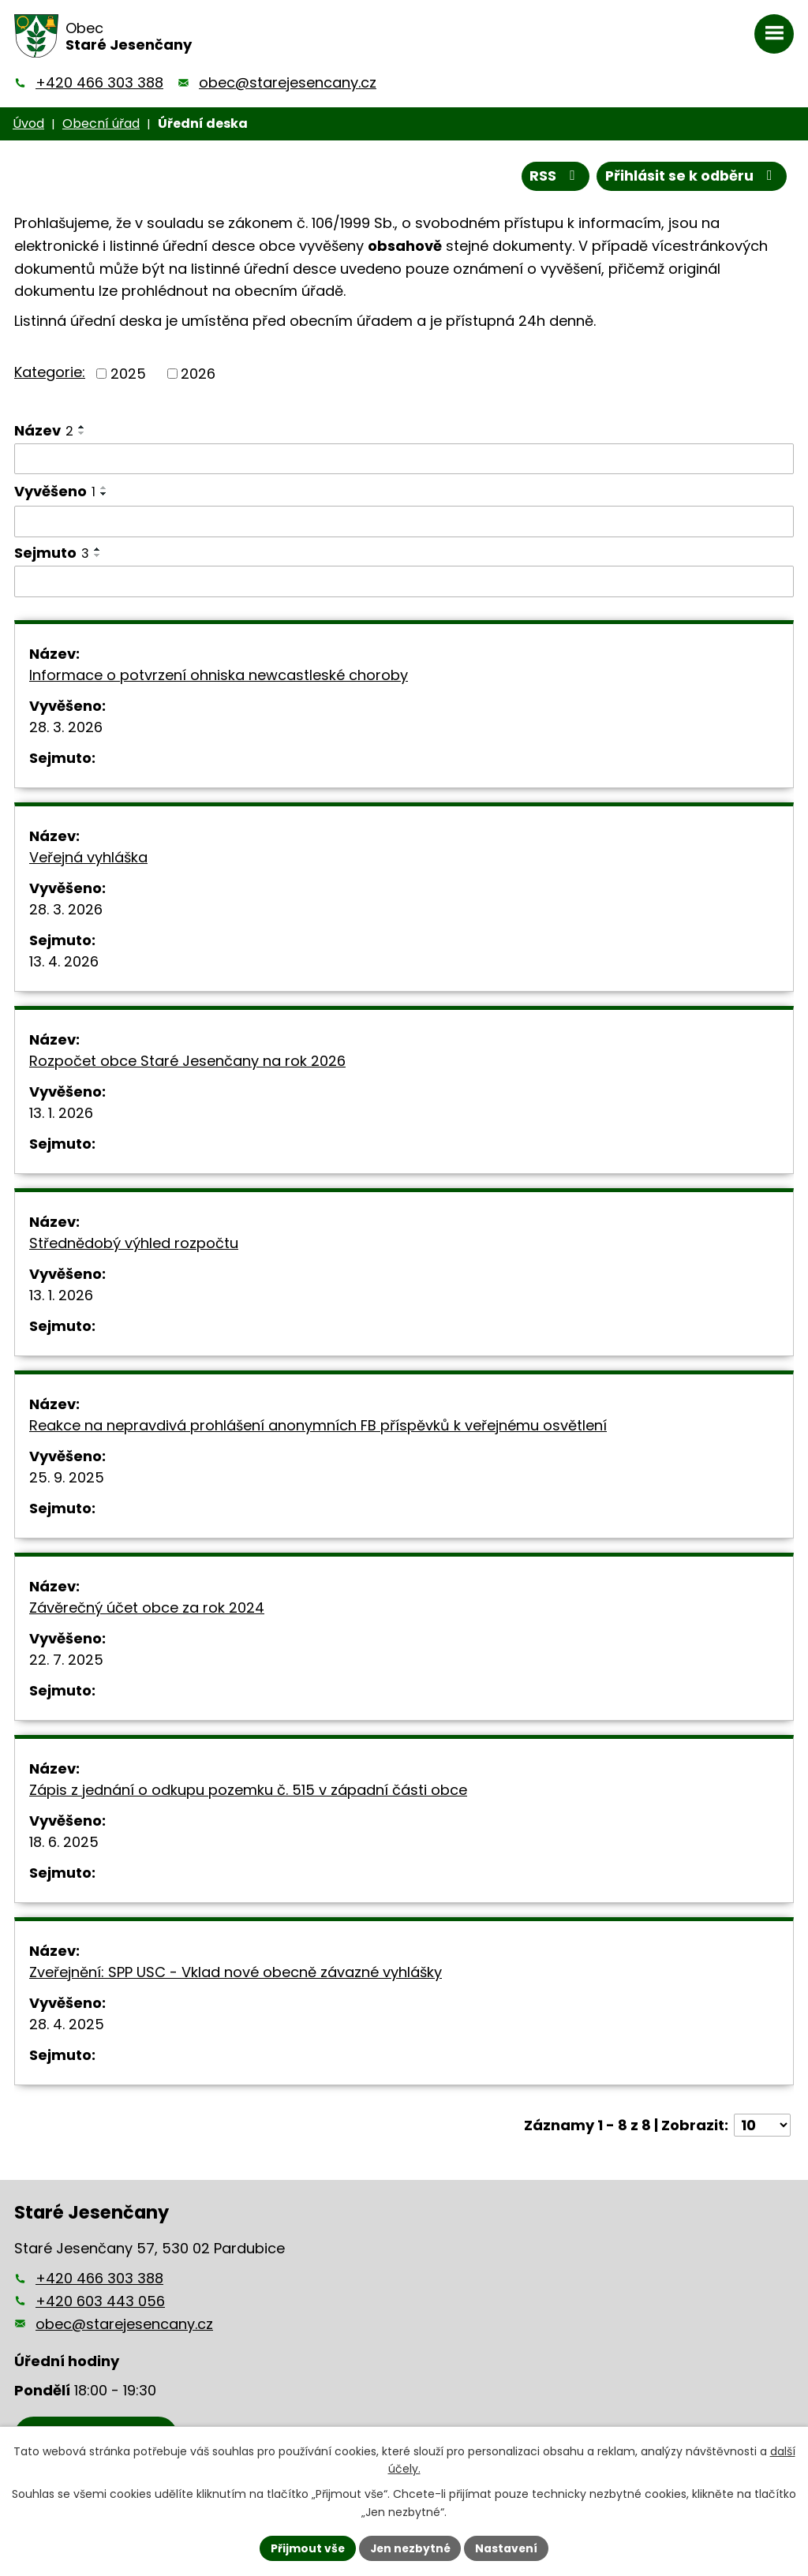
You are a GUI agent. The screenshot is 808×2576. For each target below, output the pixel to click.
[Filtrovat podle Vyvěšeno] (404, 521)
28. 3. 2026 (66, 728)
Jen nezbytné (409, 2547)
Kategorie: (49, 372)
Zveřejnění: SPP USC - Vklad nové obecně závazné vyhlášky (235, 1973)
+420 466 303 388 (99, 82)
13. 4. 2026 (64, 962)
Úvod (28, 123)
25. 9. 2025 (66, 1478)
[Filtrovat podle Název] (404, 459)
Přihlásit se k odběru (690, 176)
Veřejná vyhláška (88, 858)
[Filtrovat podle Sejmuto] (404, 581)
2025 (128, 373)
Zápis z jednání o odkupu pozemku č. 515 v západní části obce (248, 1790)
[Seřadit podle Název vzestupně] (82, 427)
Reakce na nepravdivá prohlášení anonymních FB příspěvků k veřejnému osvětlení (318, 1426)
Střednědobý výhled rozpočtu (133, 1244)
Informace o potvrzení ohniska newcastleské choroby (218, 676)
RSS (552, 176)
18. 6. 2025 (64, 1843)
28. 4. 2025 (66, 2025)
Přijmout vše (305, 2547)
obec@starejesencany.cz (287, 82)
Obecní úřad (101, 123)
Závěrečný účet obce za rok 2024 (146, 1608)
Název (43, 430)
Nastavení (508, 2547)
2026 (198, 373)
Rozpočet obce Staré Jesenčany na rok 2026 (187, 1061)
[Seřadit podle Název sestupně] (82, 433)
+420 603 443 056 (100, 2301)
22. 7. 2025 (66, 1660)
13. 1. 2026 (61, 1113)
